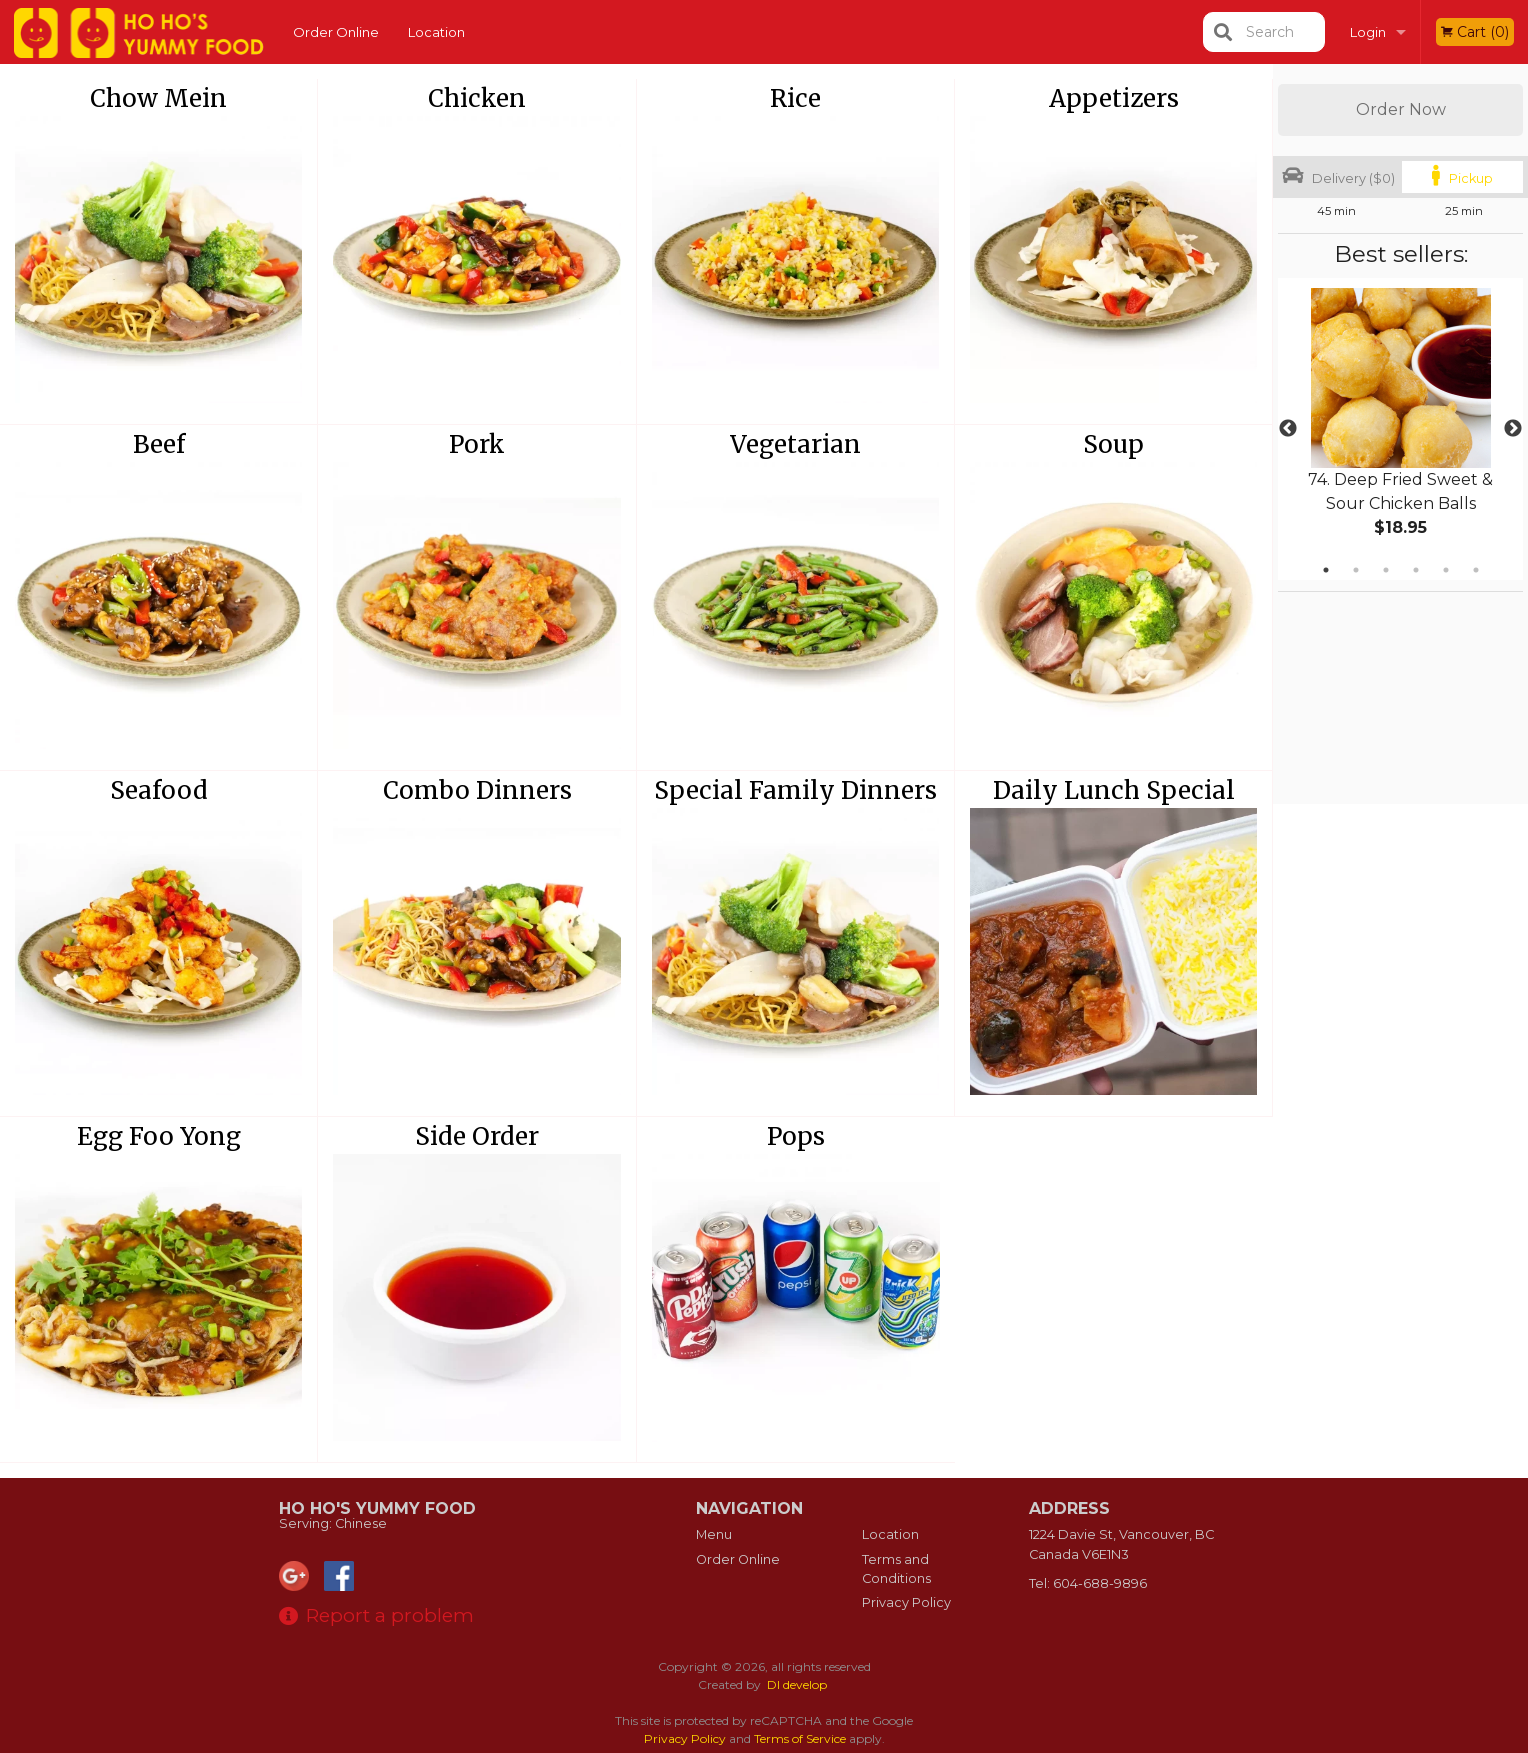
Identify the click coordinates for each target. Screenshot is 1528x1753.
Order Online (336, 32)
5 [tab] (1446, 570)
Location (436, 32)
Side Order (477, 1136)
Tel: (1088, 1583)
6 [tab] (1476, 570)
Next (1513, 429)
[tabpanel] (1400, 429)
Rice (795, 98)
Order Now (1401, 109)
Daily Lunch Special (1114, 790)
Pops (796, 1136)
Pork (477, 444)
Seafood (159, 790)
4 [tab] (1416, 570)
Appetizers (1114, 98)
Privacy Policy (906, 1602)
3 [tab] (1386, 570)
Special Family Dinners (795, 790)
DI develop (797, 1684)
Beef (159, 444)
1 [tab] (1326, 570)
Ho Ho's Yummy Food (377, 1508)
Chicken (477, 98)
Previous (1288, 429)
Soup (1113, 444)
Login (1368, 32)
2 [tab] (1356, 570)
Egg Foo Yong (159, 1136)
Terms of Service (800, 1738)
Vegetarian (795, 444)
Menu (714, 1534)
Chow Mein (158, 98)
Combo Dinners (477, 790)
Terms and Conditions (896, 1569)
